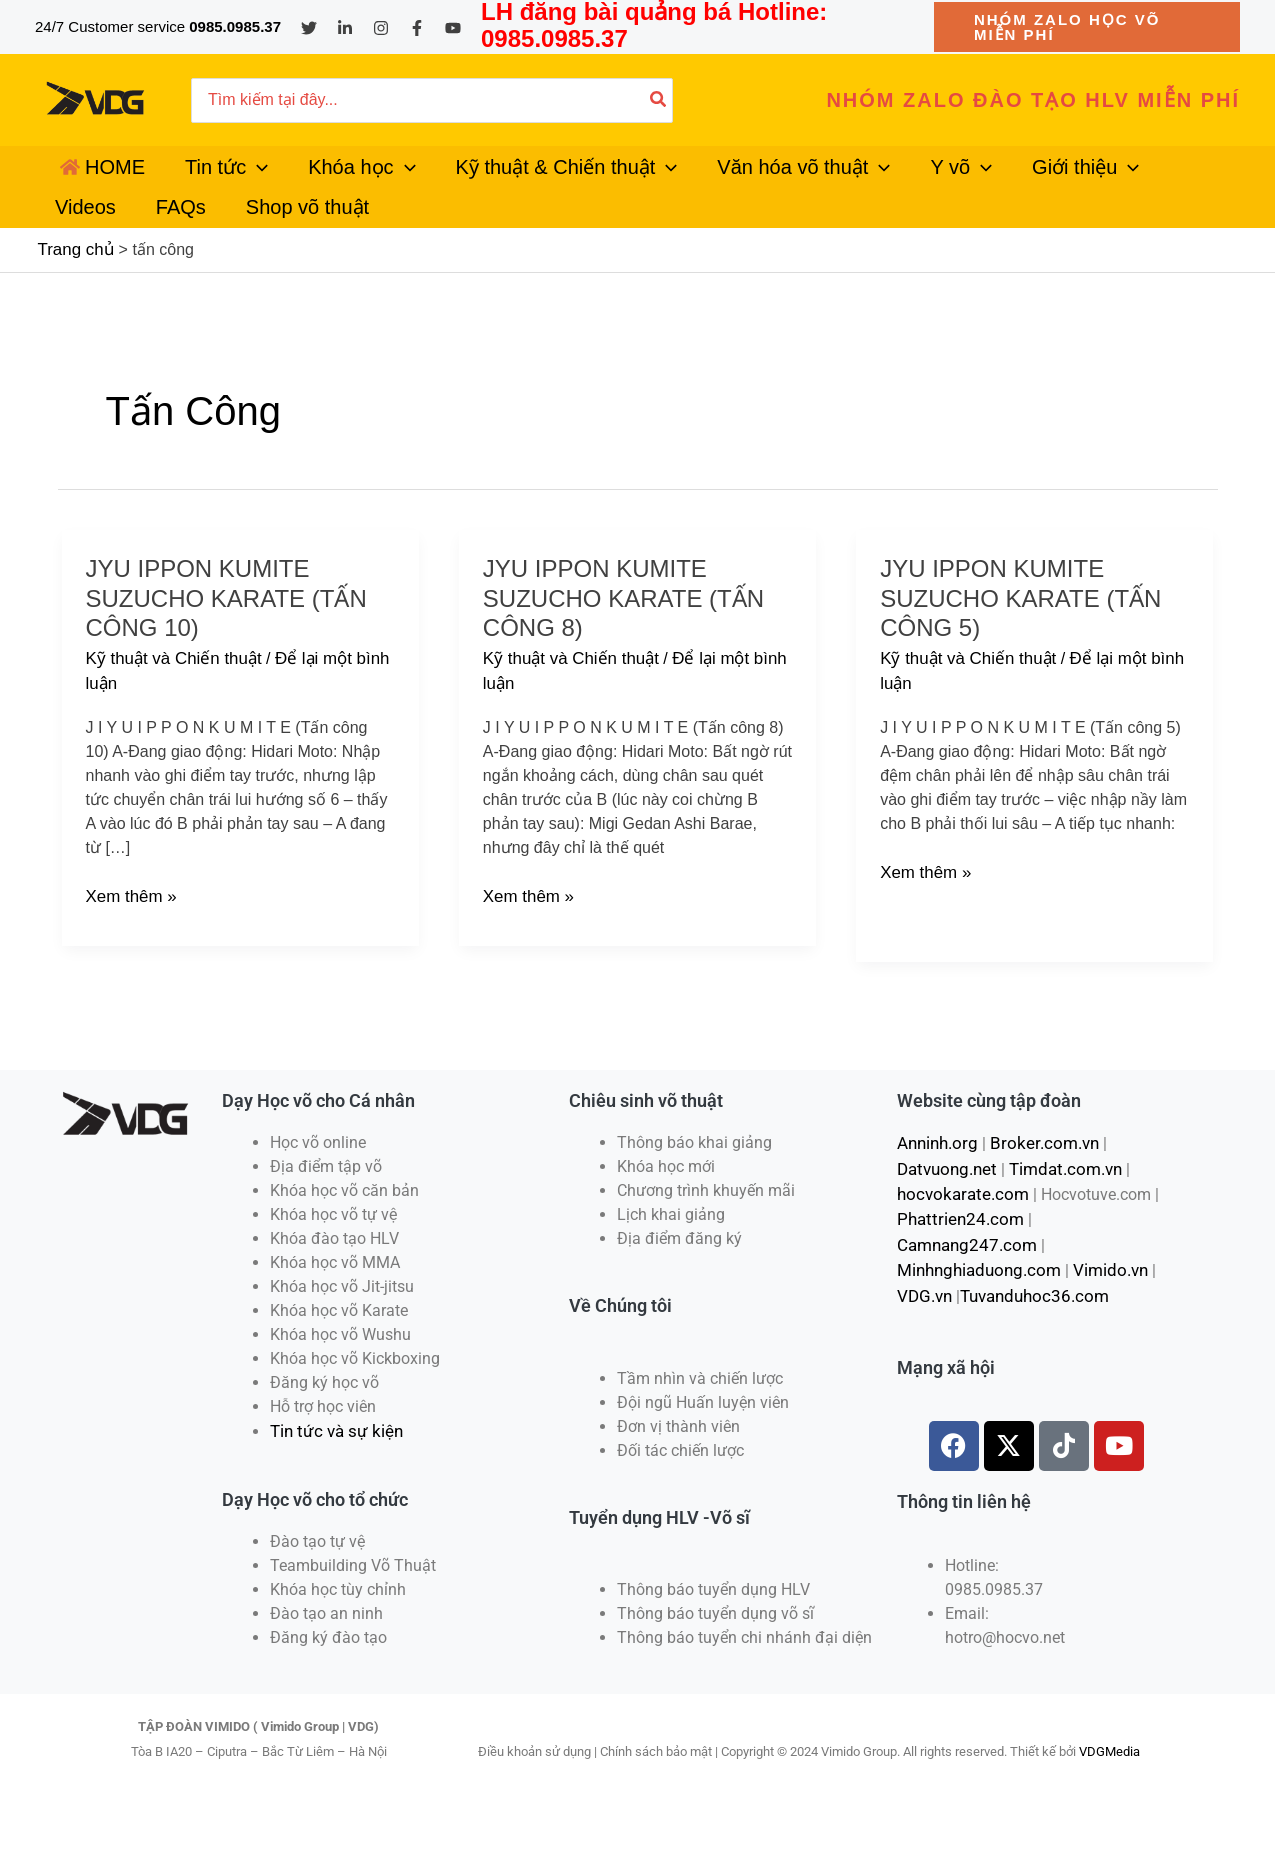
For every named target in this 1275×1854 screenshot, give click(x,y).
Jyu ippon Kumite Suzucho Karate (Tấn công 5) (1020, 645)
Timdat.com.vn (1057, 1209)
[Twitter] (309, 28)
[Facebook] (417, 28)
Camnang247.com (1091, 1257)
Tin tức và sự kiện (333, 1473)
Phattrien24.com (955, 1257)
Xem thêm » (129, 938)
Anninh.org (935, 1185)
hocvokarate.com (958, 1233)
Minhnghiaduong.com (975, 1281)
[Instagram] (381, 28)
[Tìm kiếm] (659, 100)
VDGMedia (1109, 1793)
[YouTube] (453, 28)
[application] (233, 179)
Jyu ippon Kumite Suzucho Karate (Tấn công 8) (623, 645)
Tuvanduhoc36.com (1028, 1305)
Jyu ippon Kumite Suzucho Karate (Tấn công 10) (226, 645)
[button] (1087, 27)
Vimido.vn (1100, 1281)
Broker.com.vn (1036, 1185)
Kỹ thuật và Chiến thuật (169, 705)
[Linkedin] (345, 28)
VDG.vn (923, 1305)
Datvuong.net (944, 1209)
